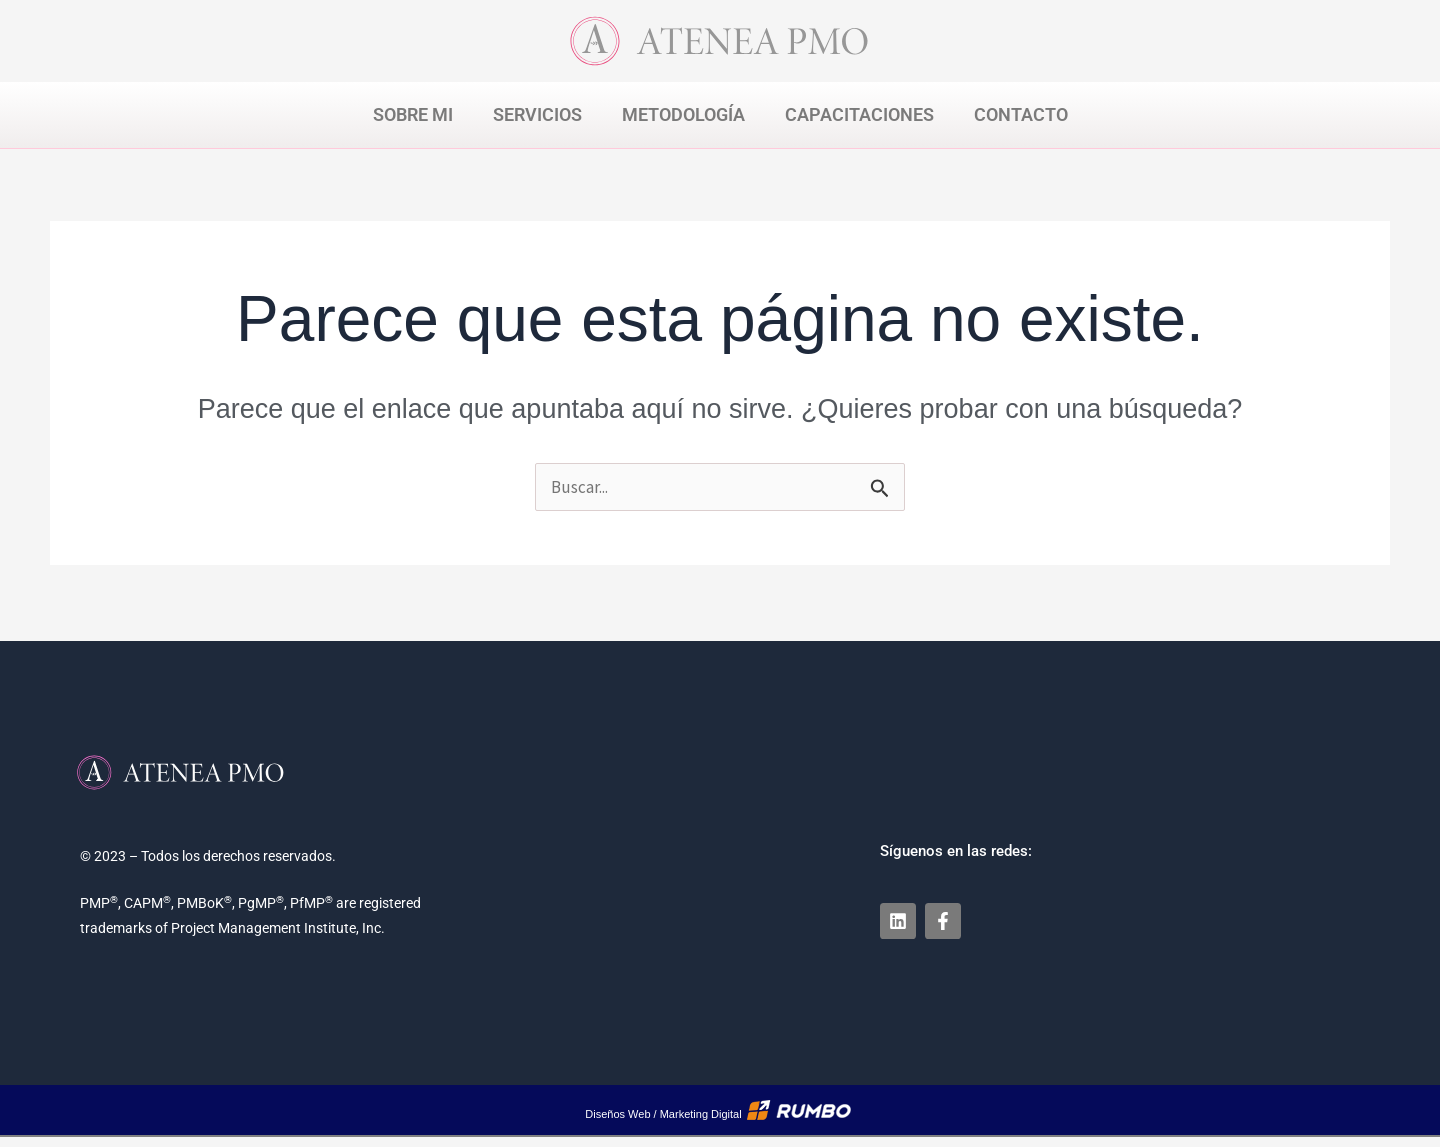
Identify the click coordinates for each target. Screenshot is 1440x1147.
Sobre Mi (413, 114)
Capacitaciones (859, 114)
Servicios (537, 114)
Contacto (1021, 114)
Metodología (683, 114)
